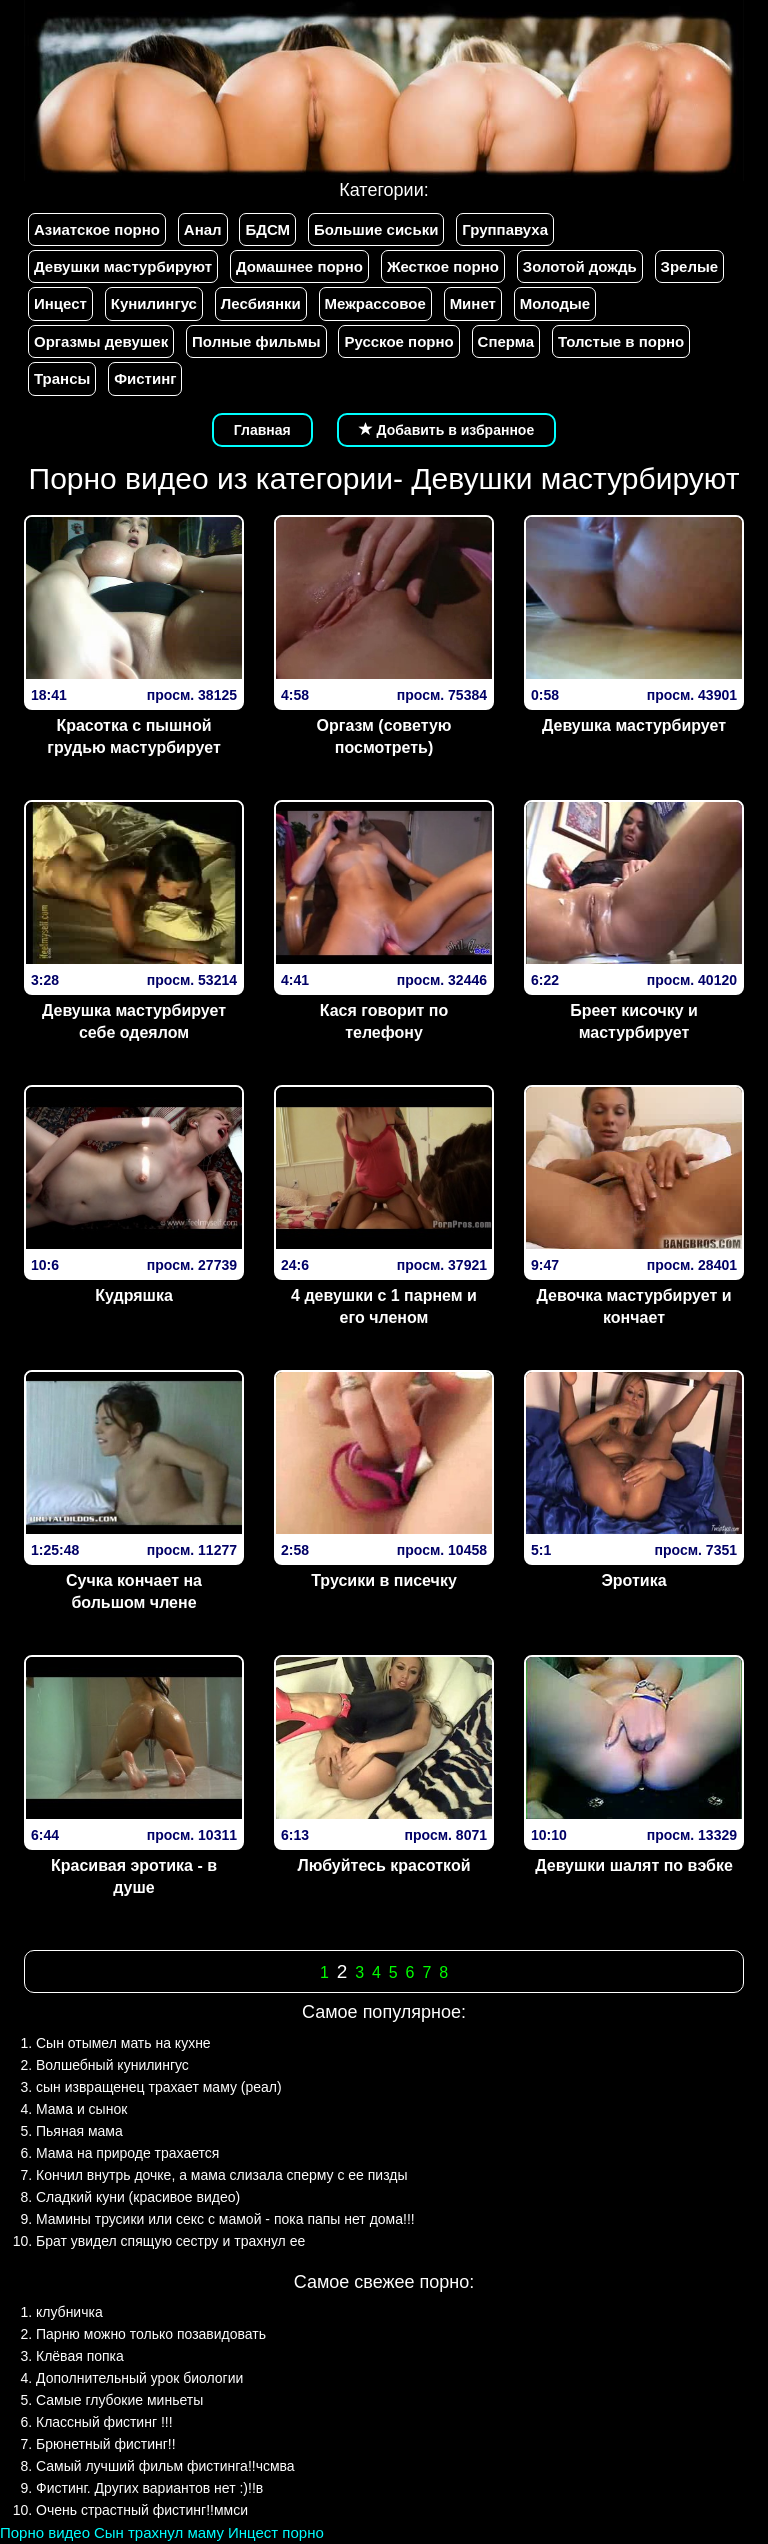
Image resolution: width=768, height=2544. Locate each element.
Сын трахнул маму (159, 2532)
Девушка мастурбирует (634, 725)
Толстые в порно (621, 341)
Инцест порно (276, 2532)
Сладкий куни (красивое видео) (138, 2197)
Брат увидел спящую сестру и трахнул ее (170, 2241)
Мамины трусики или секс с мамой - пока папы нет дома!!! (225, 2219)
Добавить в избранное (447, 430)
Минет (473, 303)
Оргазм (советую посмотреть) (384, 737)
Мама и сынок (81, 2109)
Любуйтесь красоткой (384, 1865)
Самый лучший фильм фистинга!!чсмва (165, 2466)
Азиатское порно (97, 229)
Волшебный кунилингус (112, 2065)
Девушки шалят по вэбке (634, 1865)
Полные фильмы (256, 341)
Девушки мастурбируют (123, 266)
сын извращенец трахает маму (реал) (159, 2087)
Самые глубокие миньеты (119, 2400)
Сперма (506, 341)
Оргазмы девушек (101, 341)
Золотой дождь (580, 266)
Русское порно (398, 341)
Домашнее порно (299, 266)
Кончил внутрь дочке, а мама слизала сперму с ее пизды (222, 2175)
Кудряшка (134, 1295)
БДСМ (267, 229)
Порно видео (45, 2532)
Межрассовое (375, 303)
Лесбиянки (261, 303)
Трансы (62, 378)
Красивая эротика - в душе (134, 1877)
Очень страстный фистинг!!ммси (142, 2510)
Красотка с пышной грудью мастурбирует (133, 737)
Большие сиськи (376, 229)
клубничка (69, 2312)
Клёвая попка (80, 2356)
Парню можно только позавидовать (151, 2334)
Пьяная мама (79, 2131)
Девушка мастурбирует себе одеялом (134, 1022)
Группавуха (505, 229)
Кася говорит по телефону (384, 1022)
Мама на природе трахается (127, 2153)
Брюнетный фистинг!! (106, 2444)
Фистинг (145, 378)
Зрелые (690, 266)
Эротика (633, 1580)
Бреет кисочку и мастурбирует (634, 1022)
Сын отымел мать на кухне (123, 2043)
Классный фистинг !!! (104, 2422)
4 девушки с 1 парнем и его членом (384, 1307)
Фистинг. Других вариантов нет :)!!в (149, 2488)
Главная (262, 430)
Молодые (555, 303)
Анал (203, 229)
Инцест (60, 303)
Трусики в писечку (384, 1580)
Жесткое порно (443, 266)
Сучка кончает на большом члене (134, 1592)
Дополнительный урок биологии (139, 2378)
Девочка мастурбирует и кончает (633, 1307)
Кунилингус (154, 303)
